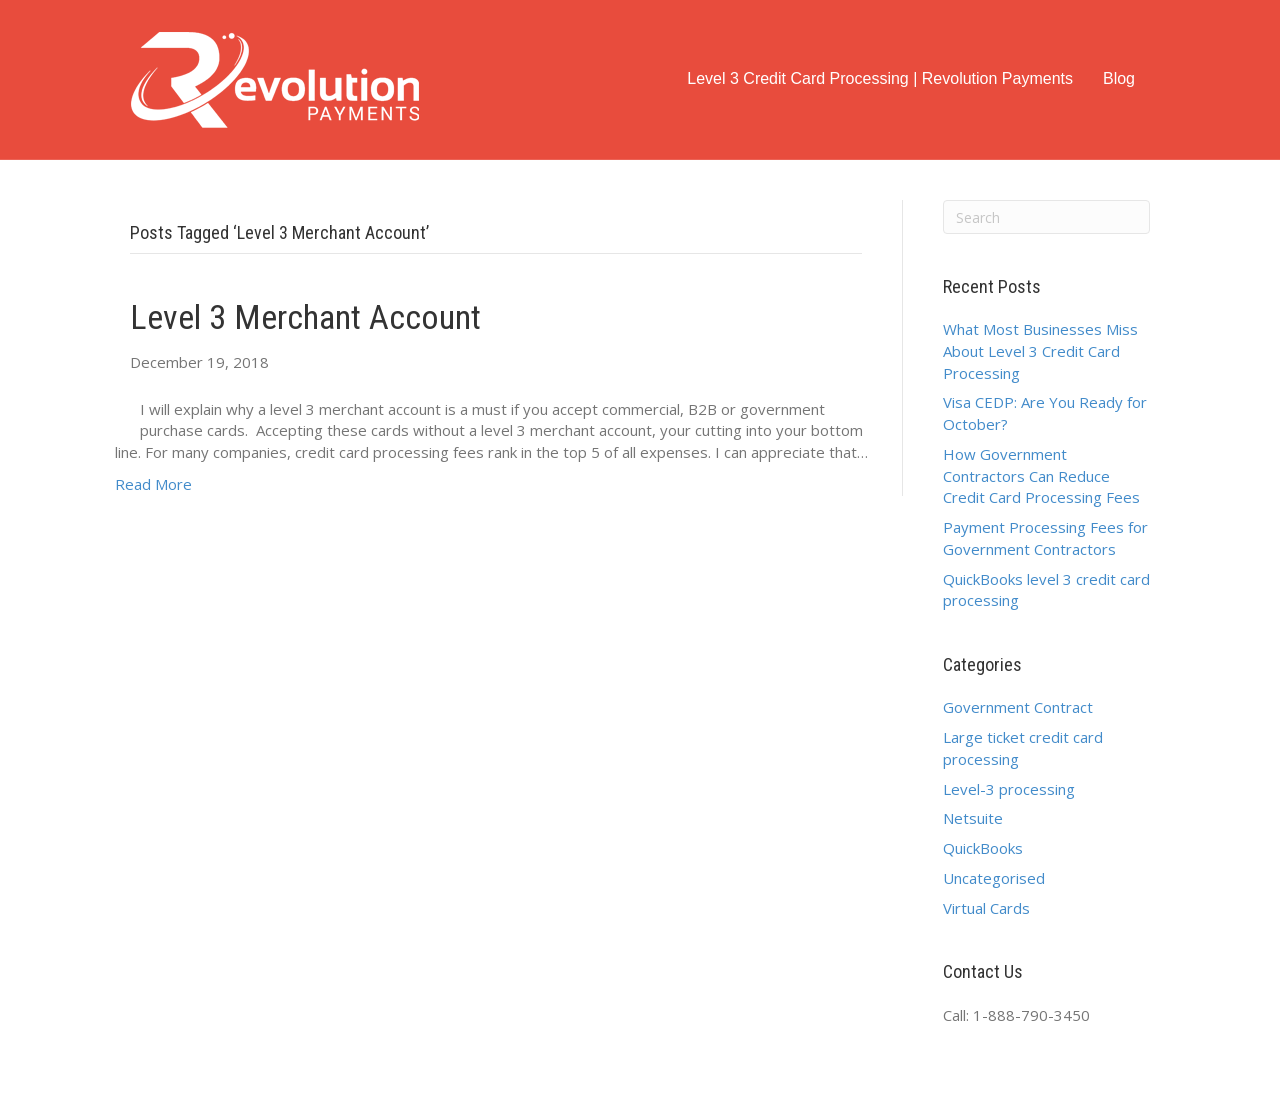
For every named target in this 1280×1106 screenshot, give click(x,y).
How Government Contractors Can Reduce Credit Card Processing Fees (1041, 476)
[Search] (1047, 217)
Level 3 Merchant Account (305, 317)
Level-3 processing (1009, 789)
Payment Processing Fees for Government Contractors (1045, 538)
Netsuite (973, 818)
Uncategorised (994, 878)
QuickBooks (983, 848)
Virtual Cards (986, 908)
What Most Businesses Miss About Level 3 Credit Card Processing (1040, 351)
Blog (1119, 78)
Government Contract (1018, 707)
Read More (153, 484)
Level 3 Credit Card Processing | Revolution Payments (880, 78)
